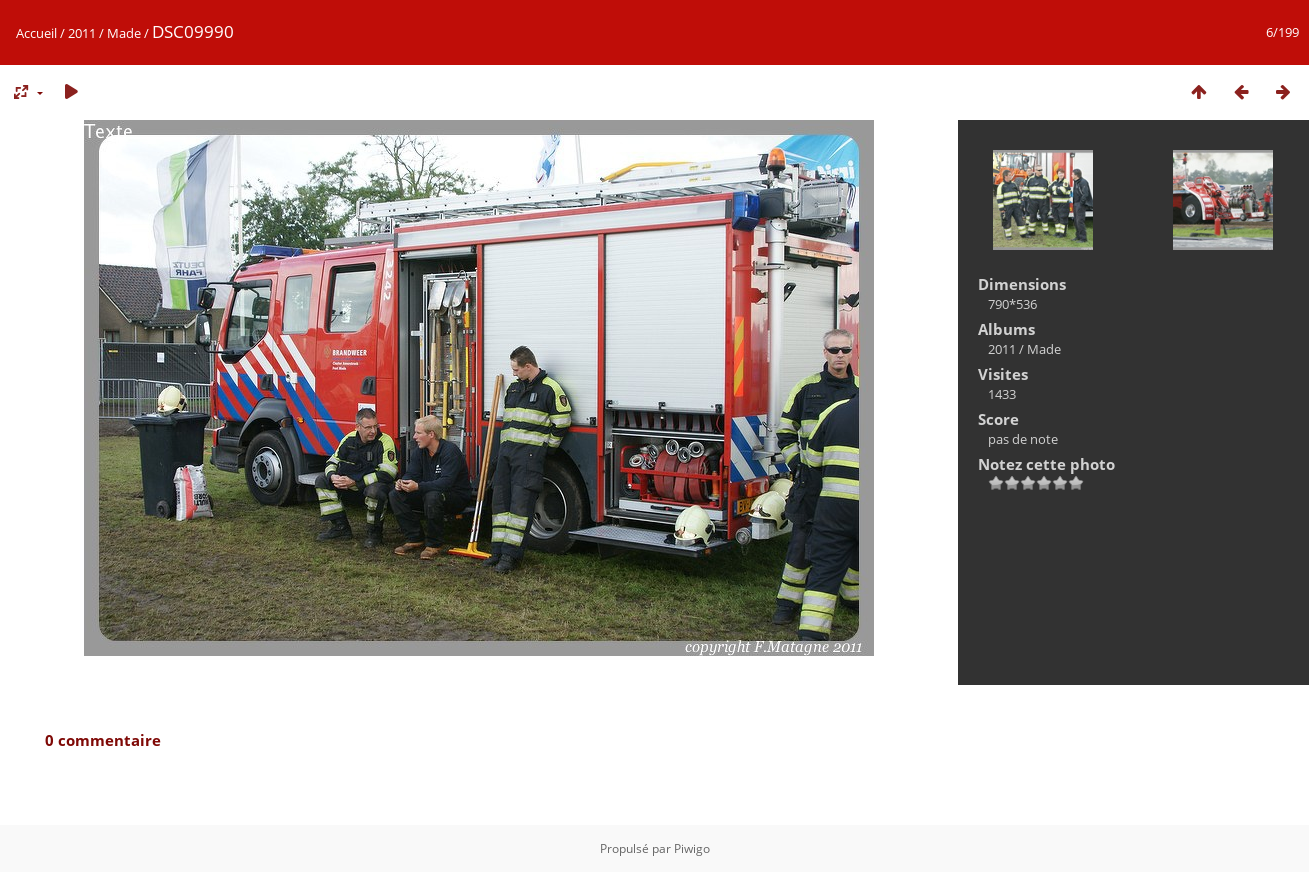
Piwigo (692, 848)
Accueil (36, 33)
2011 (82, 33)
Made (124, 33)
